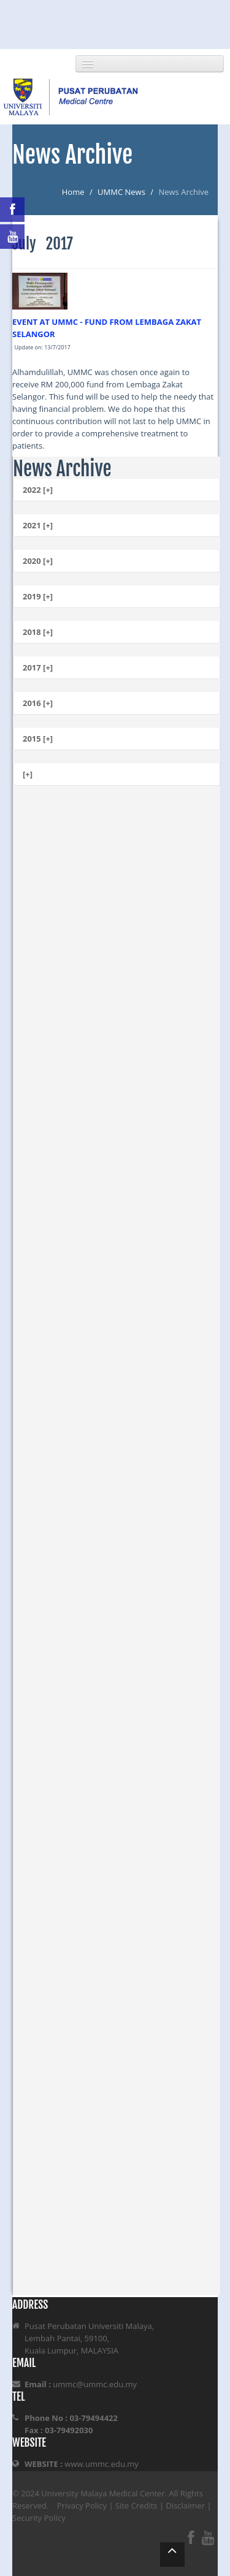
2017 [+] (38, 667)
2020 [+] (38, 560)
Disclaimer (185, 2505)
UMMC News (121, 191)
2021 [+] (38, 525)
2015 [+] (38, 738)
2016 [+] (38, 703)
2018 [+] (38, 631)
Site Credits (136, 2505)
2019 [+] (38, 596)
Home (73, 191)
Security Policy (39, 2517)
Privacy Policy (82, 2505)
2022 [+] (38, 489)
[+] (28, 774)
